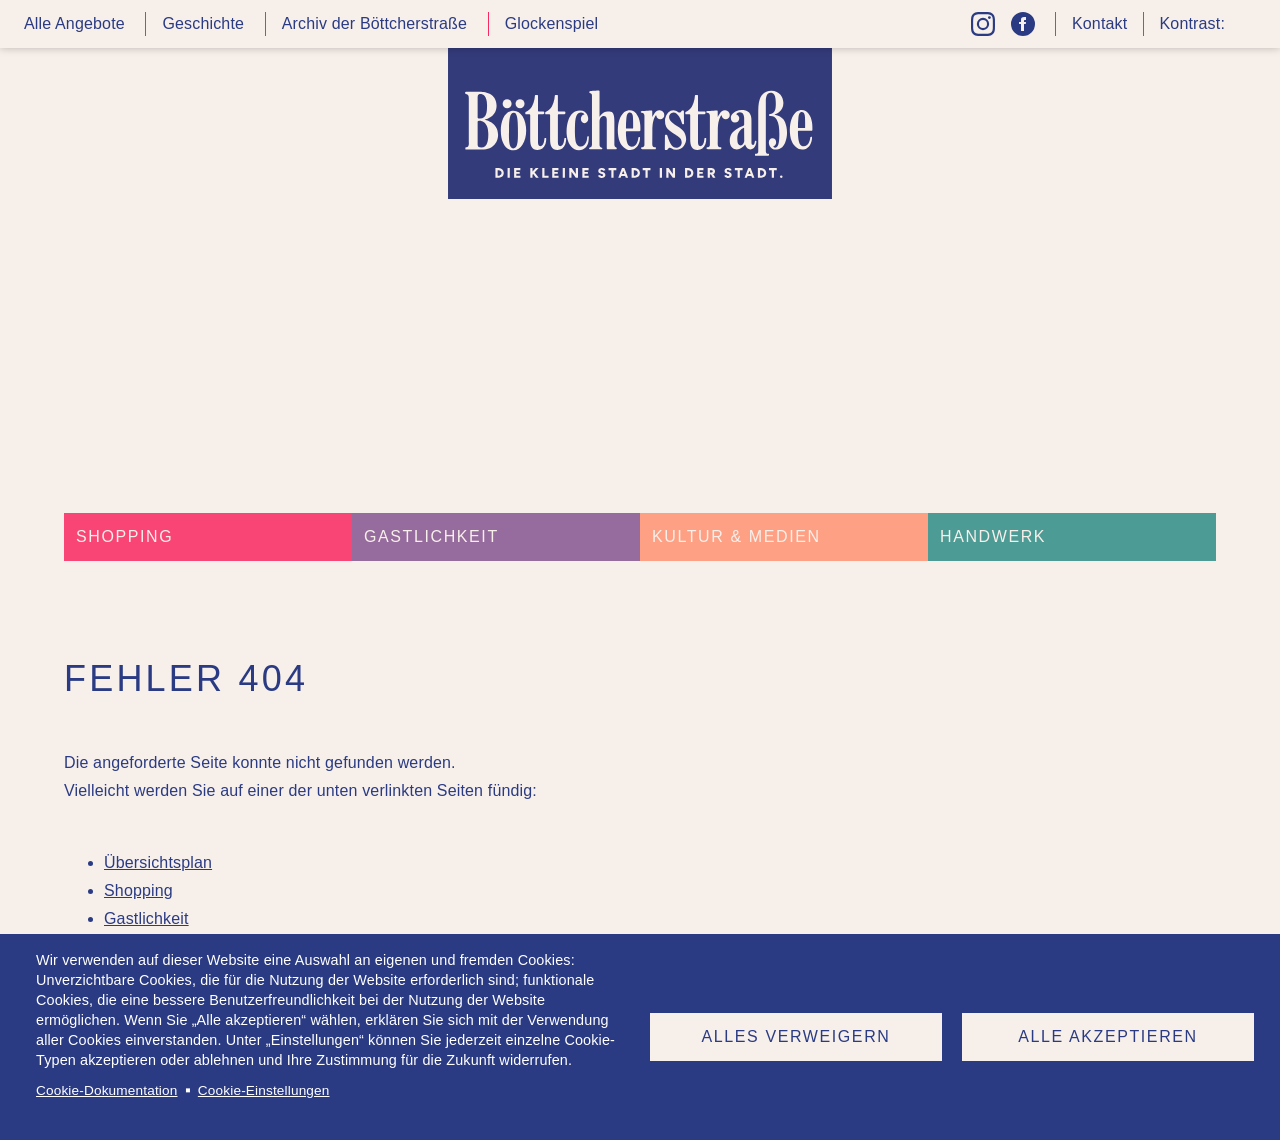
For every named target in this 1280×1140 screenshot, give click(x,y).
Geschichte (203, 23)
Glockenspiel (552, 23)
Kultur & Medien (736, 536)
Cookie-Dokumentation (106, 1090)
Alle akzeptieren (1107, 1036)
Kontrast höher (1244, 31)
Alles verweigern (796, 1036)
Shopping (124, 536)
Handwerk (993, 536)
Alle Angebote (74, 23)
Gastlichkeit (431, 536)
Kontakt (1099, 23)
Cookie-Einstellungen (264, 1090)
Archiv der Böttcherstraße (374, 23)
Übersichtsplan (158, 862)
